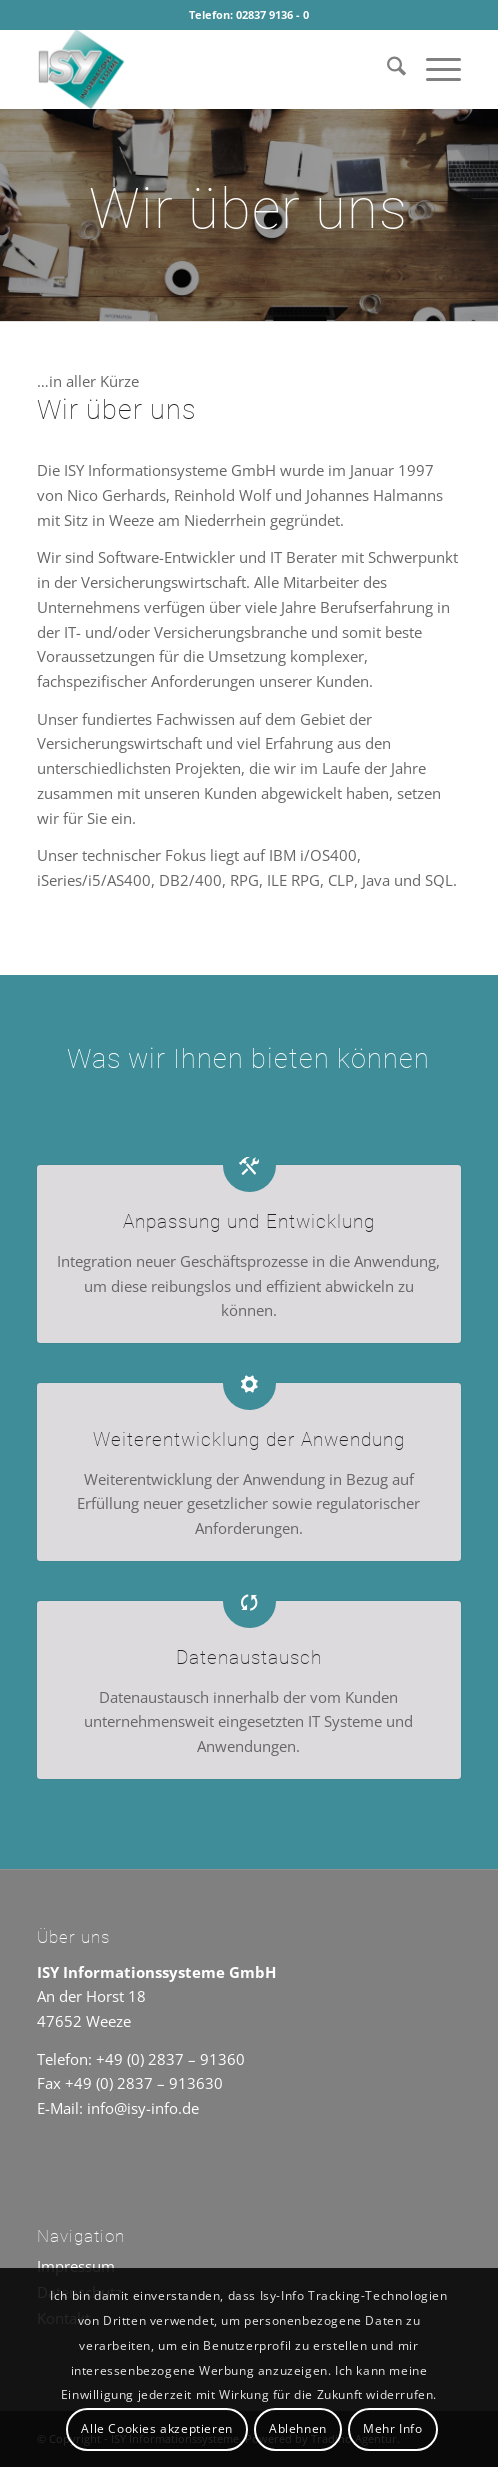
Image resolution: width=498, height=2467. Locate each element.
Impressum (76, 2266)
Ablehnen (298, 2428)
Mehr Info (392, 2428)
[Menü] (433, 69)
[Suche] (386, 69)
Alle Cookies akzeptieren (156, 2428)
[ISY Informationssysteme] (206, 69)
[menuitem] (386, 69)
